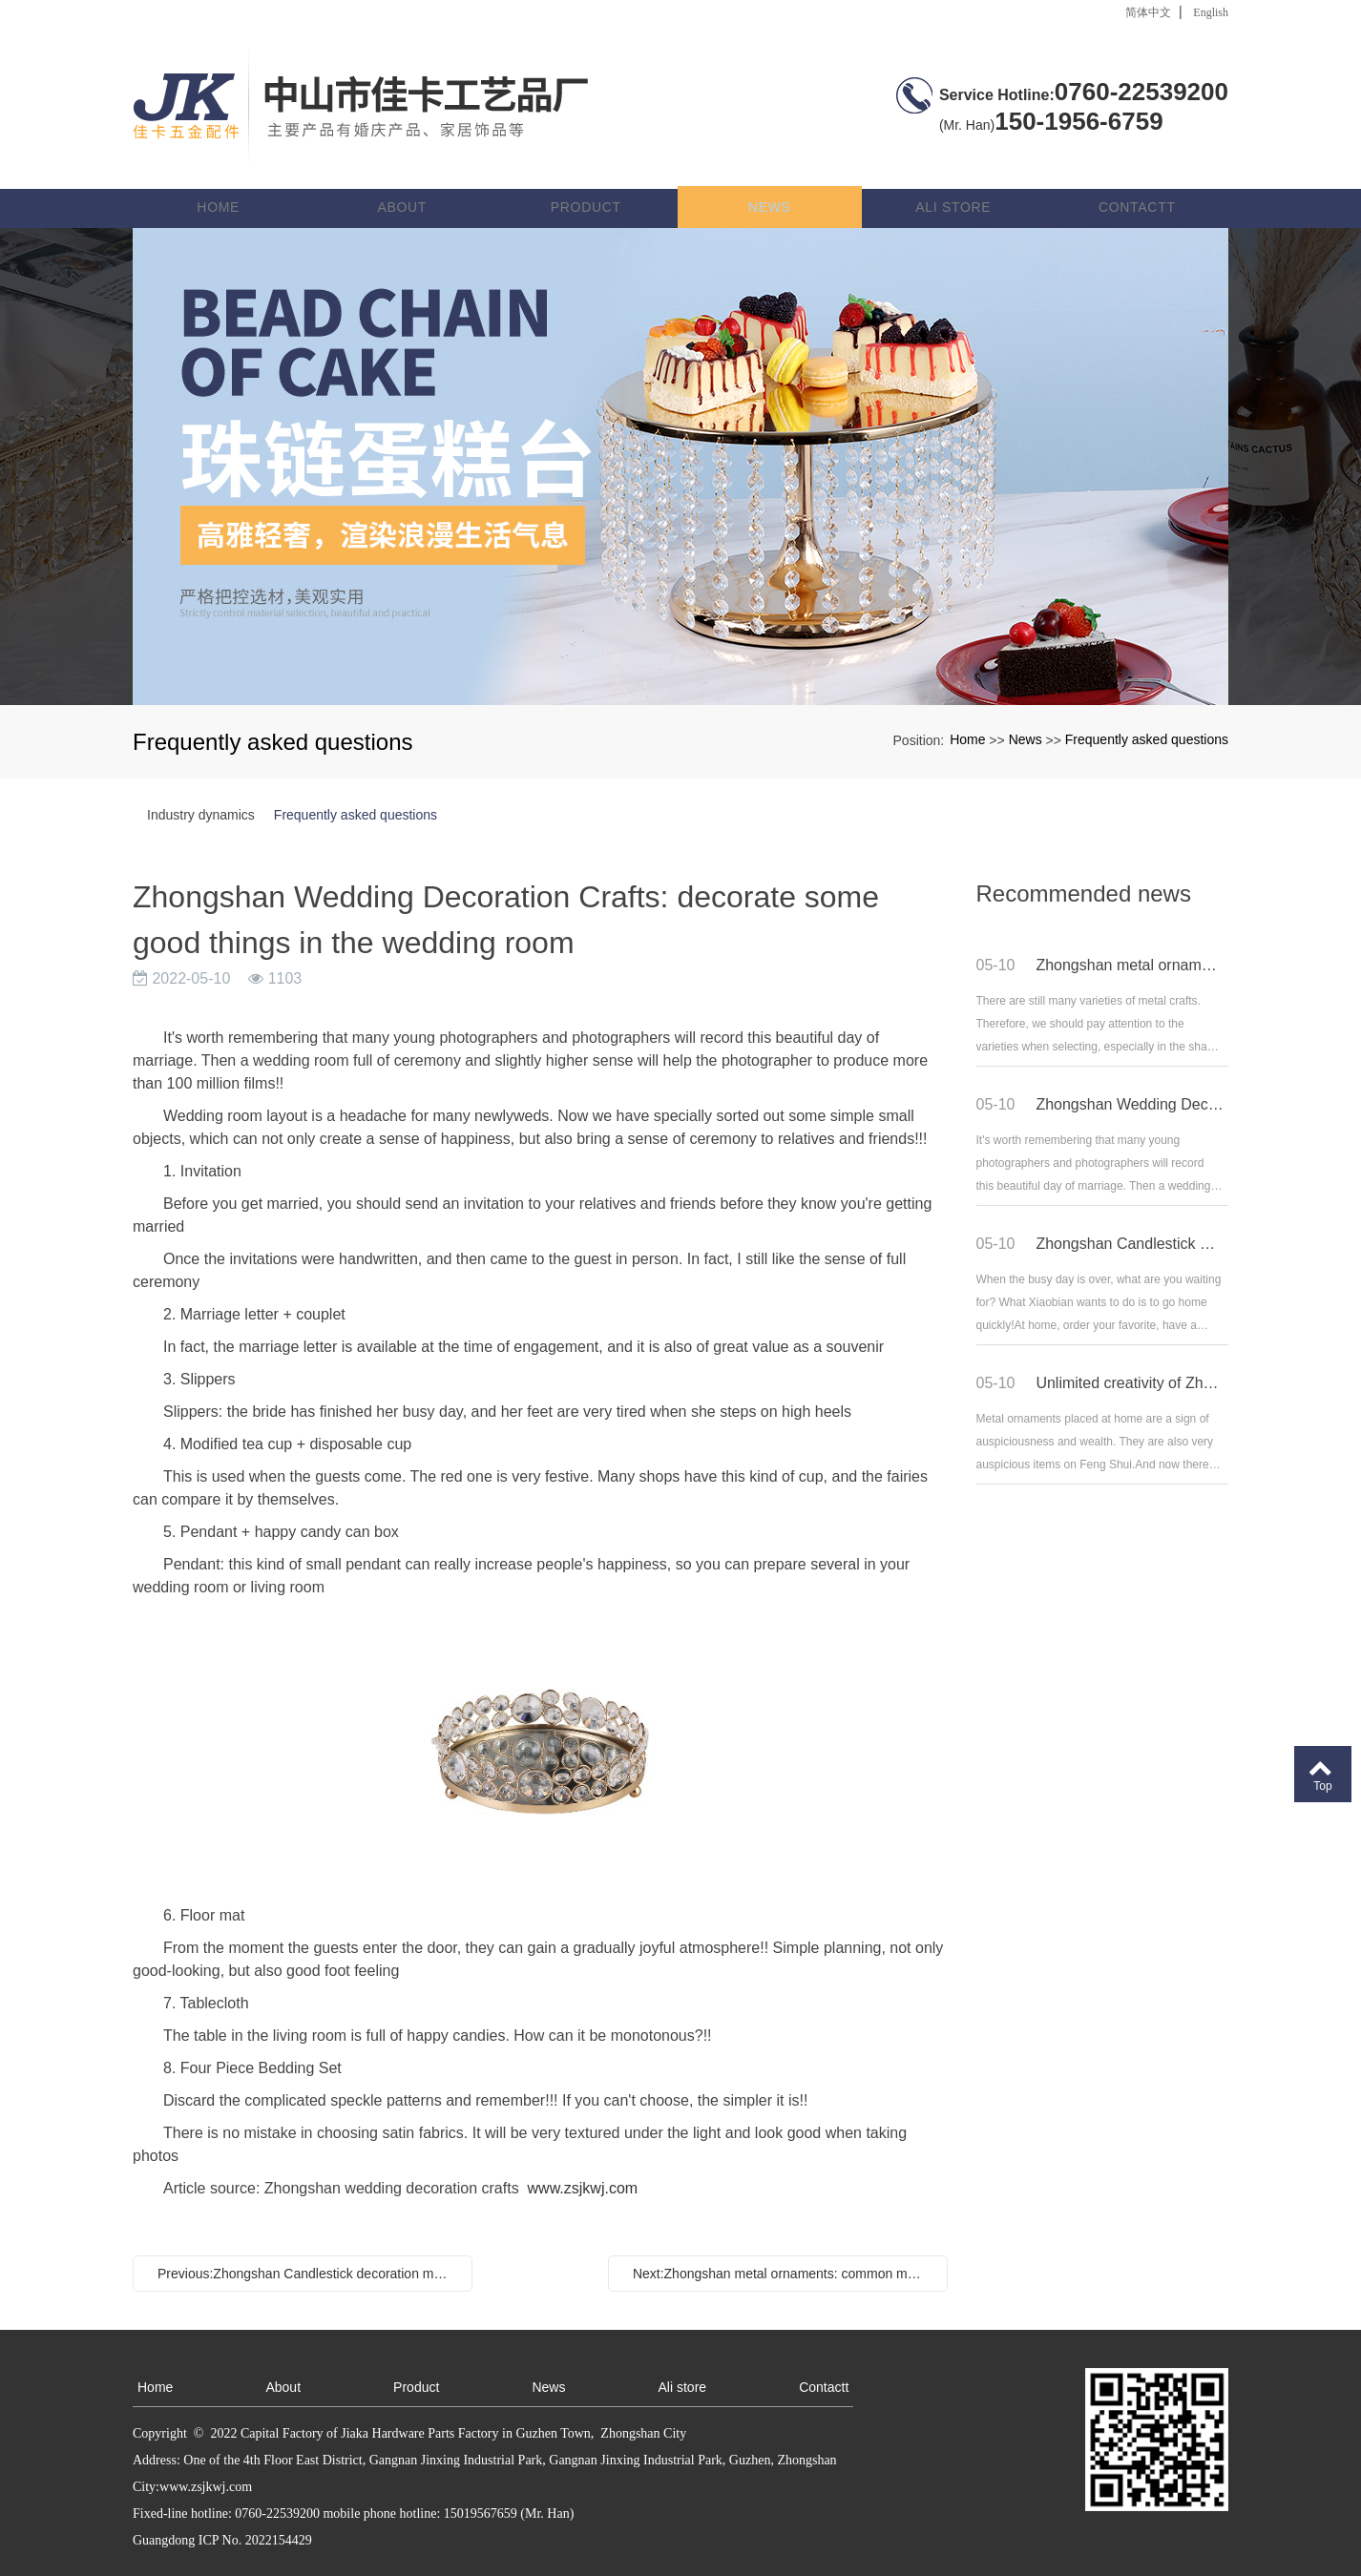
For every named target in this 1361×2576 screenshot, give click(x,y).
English (1210, 12)
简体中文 (1148, 12)
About (406, 177)
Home (223, 177)
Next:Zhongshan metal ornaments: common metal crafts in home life (782, 2244)
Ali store (954, 177)
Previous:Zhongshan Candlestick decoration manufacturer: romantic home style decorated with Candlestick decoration (307, 2244)
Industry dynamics (201, 785)
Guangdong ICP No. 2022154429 (222, 2510)
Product (589, 177)
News (771, 177)
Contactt (1137, 177)
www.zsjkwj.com (583, 2158)
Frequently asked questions (1146, 710)
